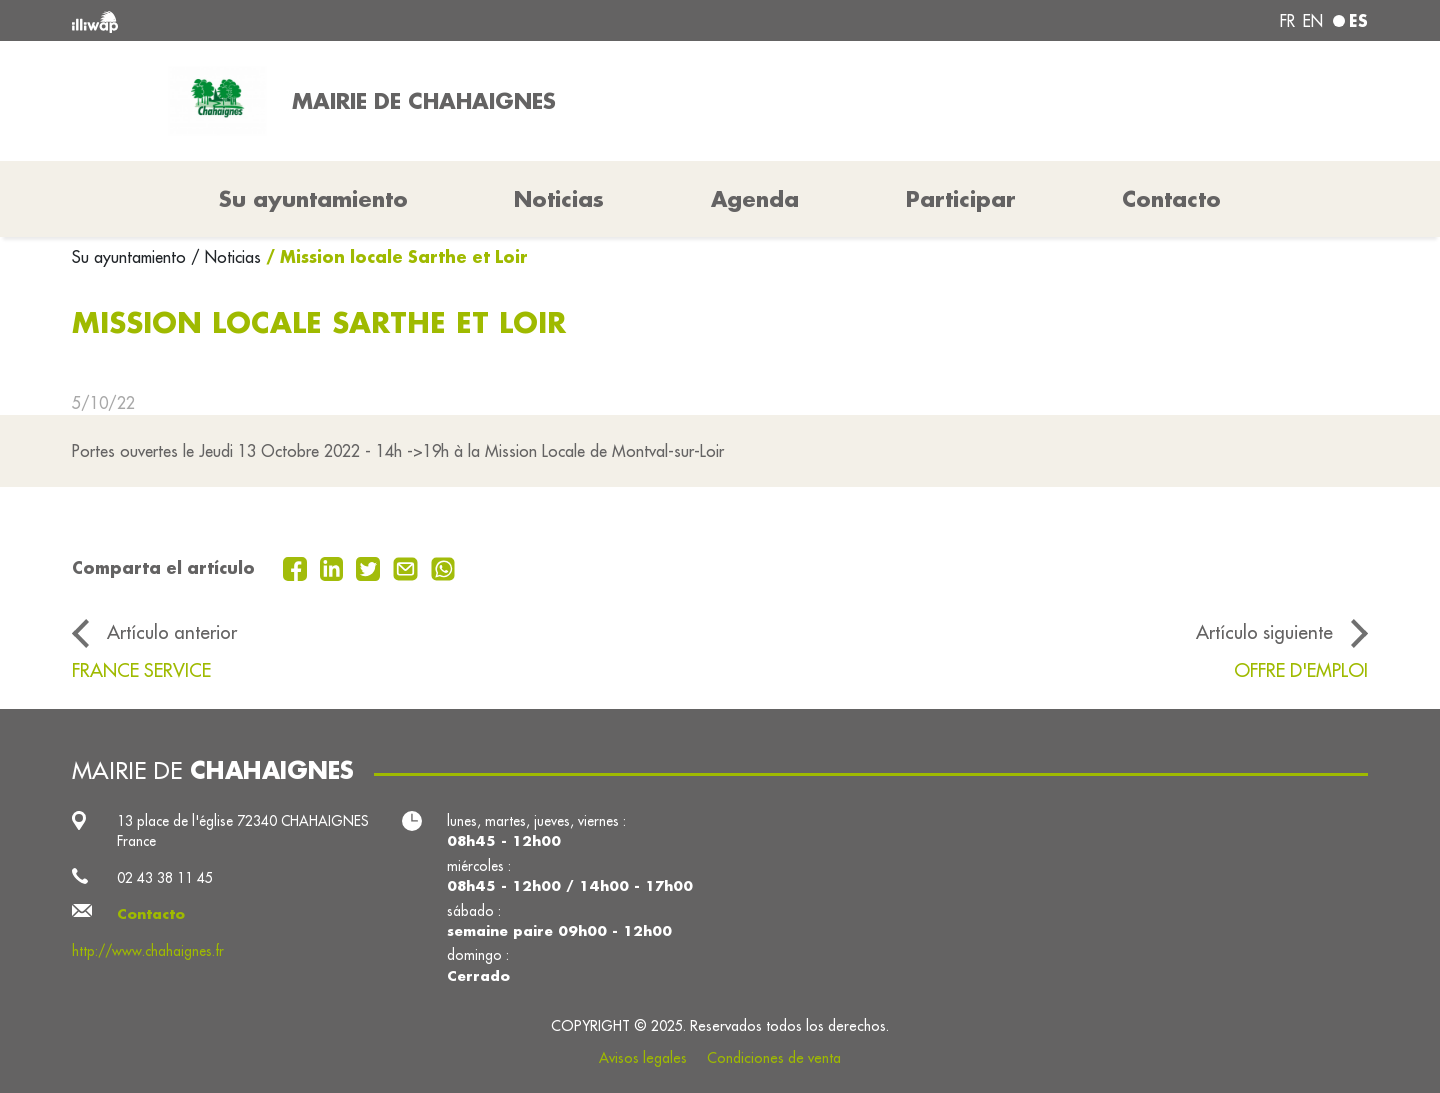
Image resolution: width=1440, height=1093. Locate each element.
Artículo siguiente (1264, 632)
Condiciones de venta (774, 1058)
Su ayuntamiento (131, 257)
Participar (961, 199)
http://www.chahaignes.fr (148, 951)
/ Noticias (226, 257)
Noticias (559, 199)
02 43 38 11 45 (165, 878)
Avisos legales (643, 1058)
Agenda (755, 199)
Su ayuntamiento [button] (313, 199)
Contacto (1171, 199)
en (1313, 21)
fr (1287, 21)
